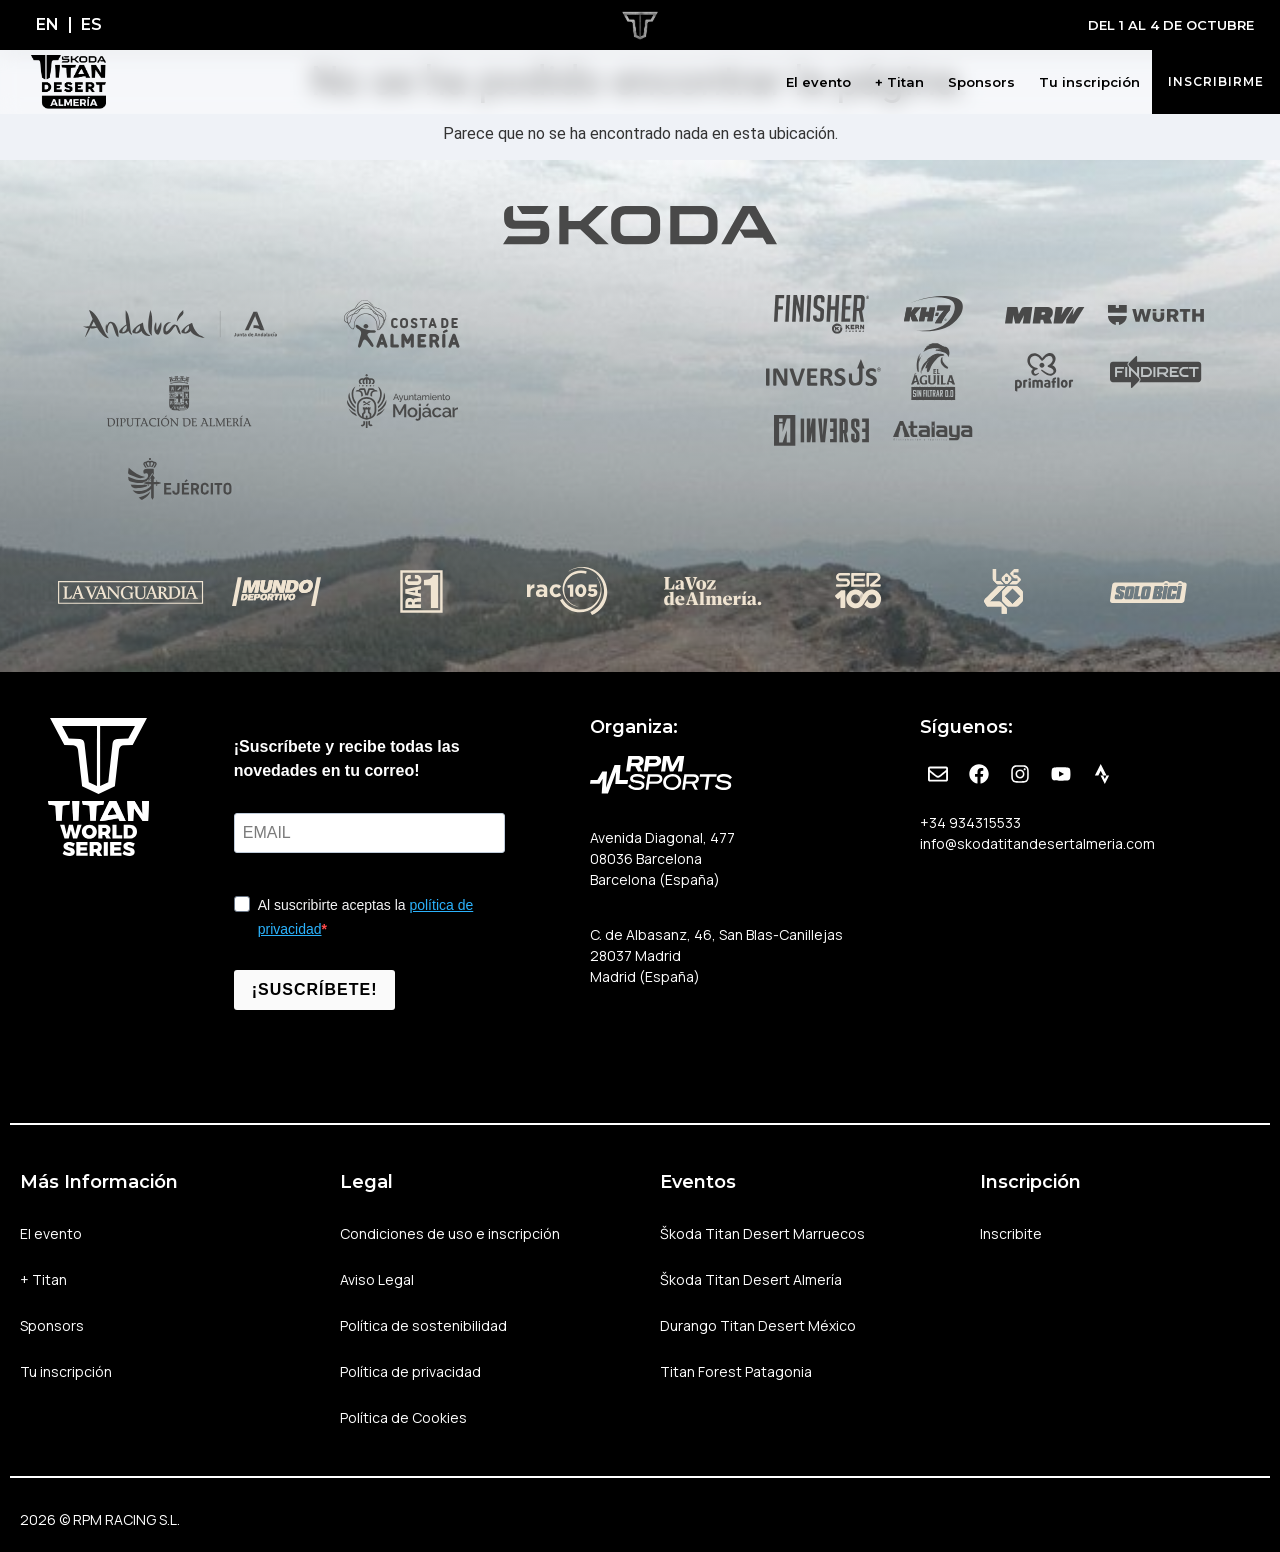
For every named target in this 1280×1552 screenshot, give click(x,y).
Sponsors (981, 82)
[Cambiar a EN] (47, 25)
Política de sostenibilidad (423, 1325)
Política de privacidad (410, 1371)
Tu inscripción (1089, 82)
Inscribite (1011, 1233)
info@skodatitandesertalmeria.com (1037, 843)
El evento (818, 82)
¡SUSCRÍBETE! (315, 989)
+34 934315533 (970, 822)
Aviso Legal (377, 1279)
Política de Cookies (403, 1417)
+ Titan (899, 82)
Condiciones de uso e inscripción (450, 1233)
